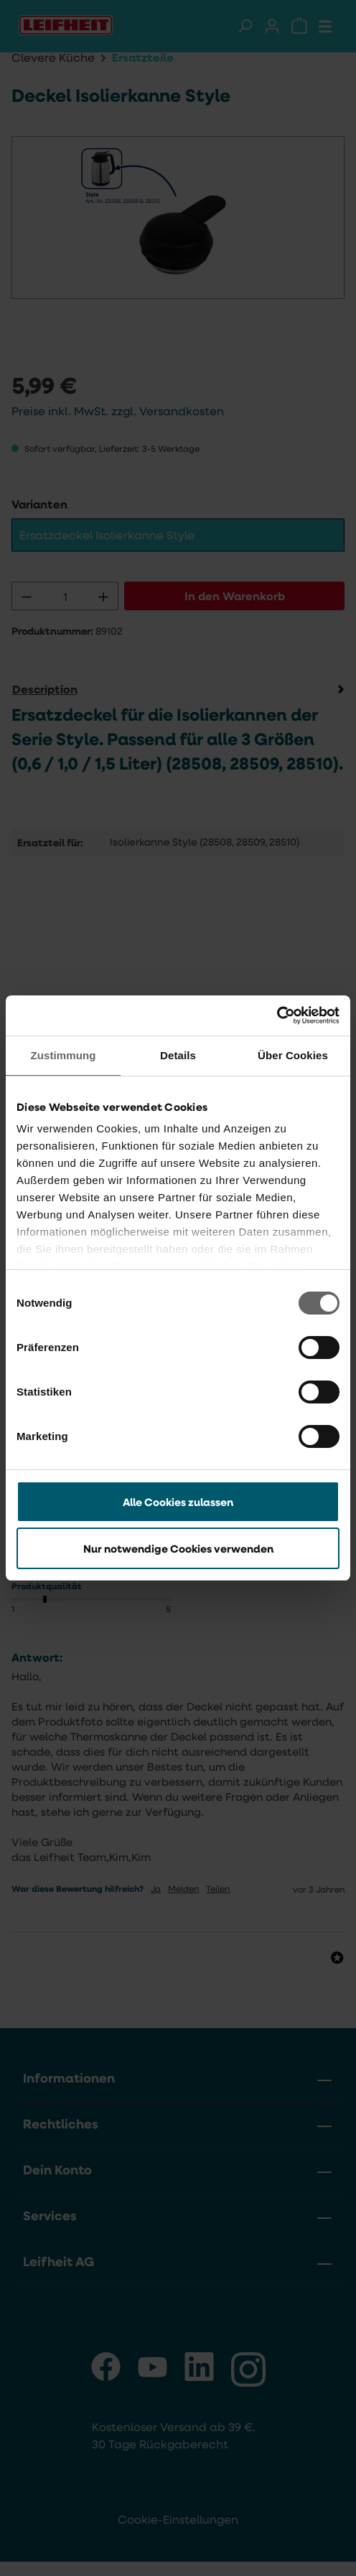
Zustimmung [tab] (63, 1055)
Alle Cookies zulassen (178, 1502)
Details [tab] (178, 1055)
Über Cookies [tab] (293, 1055)
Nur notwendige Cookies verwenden (178, 1548)
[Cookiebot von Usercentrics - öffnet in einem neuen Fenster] (276, 1015)
